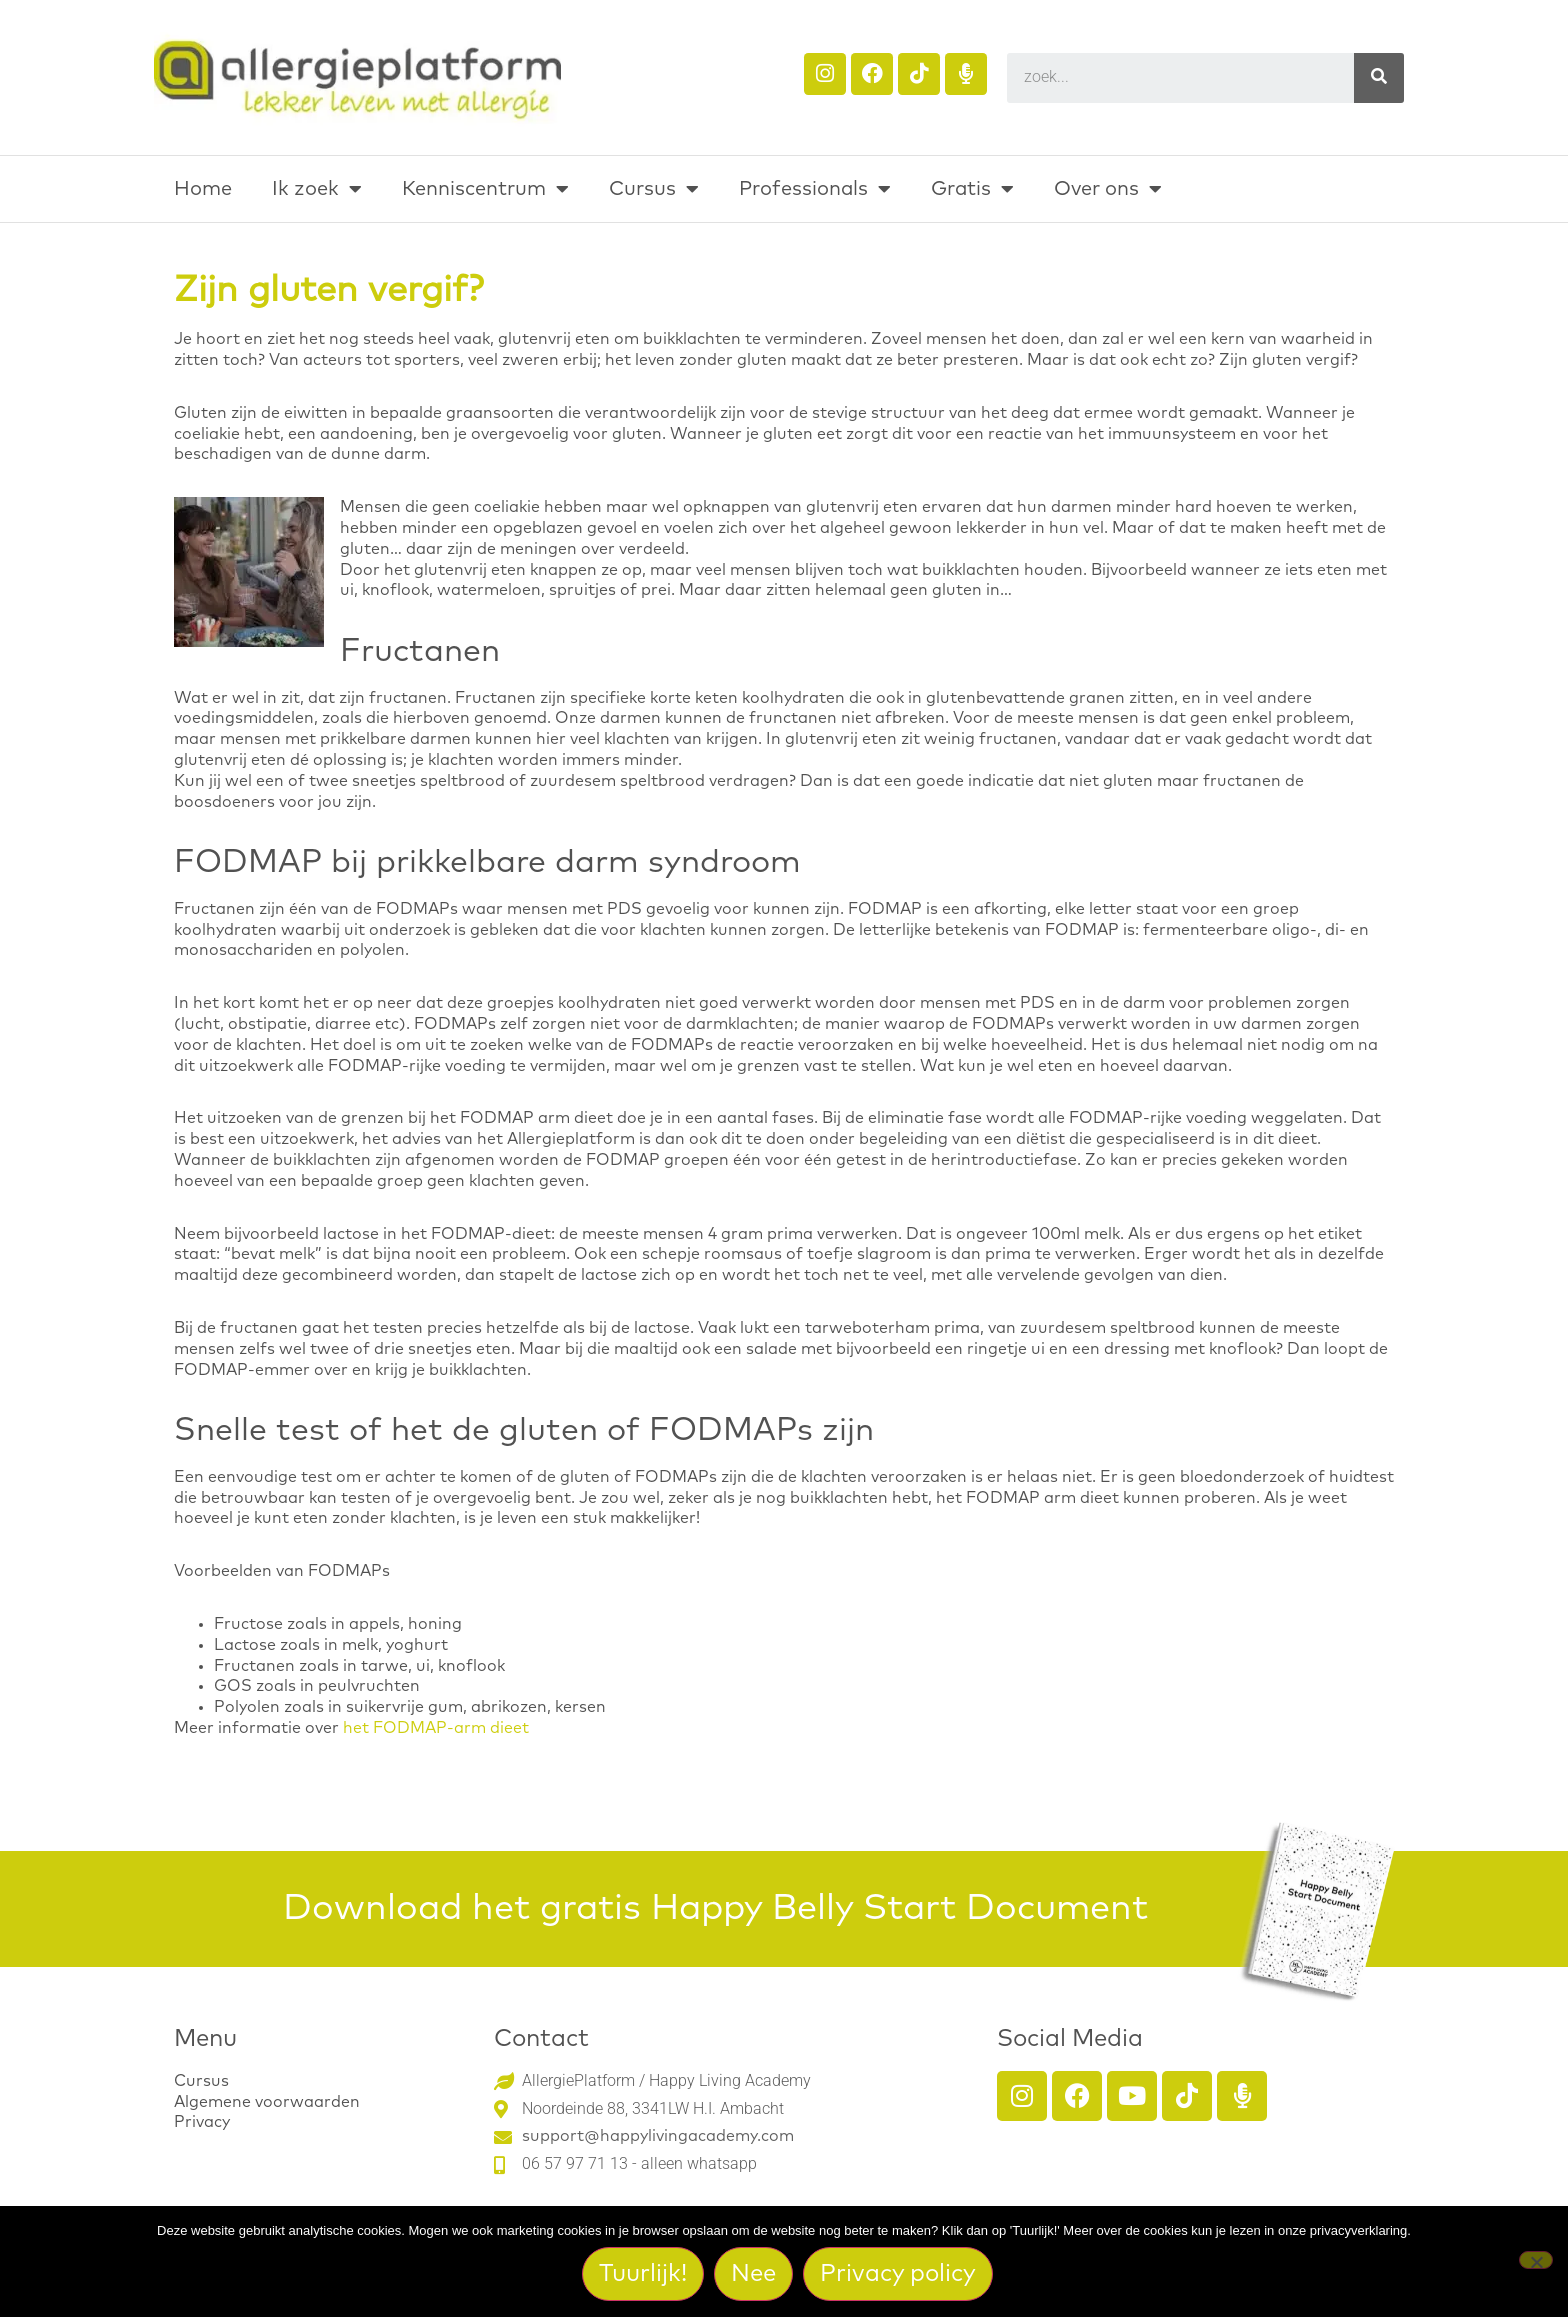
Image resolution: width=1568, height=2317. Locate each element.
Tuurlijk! (645, 2275)
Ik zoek (317, 189)
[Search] (1379, 78)
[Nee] (1536, 2261)
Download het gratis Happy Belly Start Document (715, 1909)
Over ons (1108, 189)
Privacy (202, 2122)
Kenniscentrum (485, 189)
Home (203, 189)
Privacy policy (900, 2275)
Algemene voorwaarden (267, 2102)
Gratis (972, 189)
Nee (755, 2275)
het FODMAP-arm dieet (436, 1728)
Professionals (815, 189)
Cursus (654, 189)
